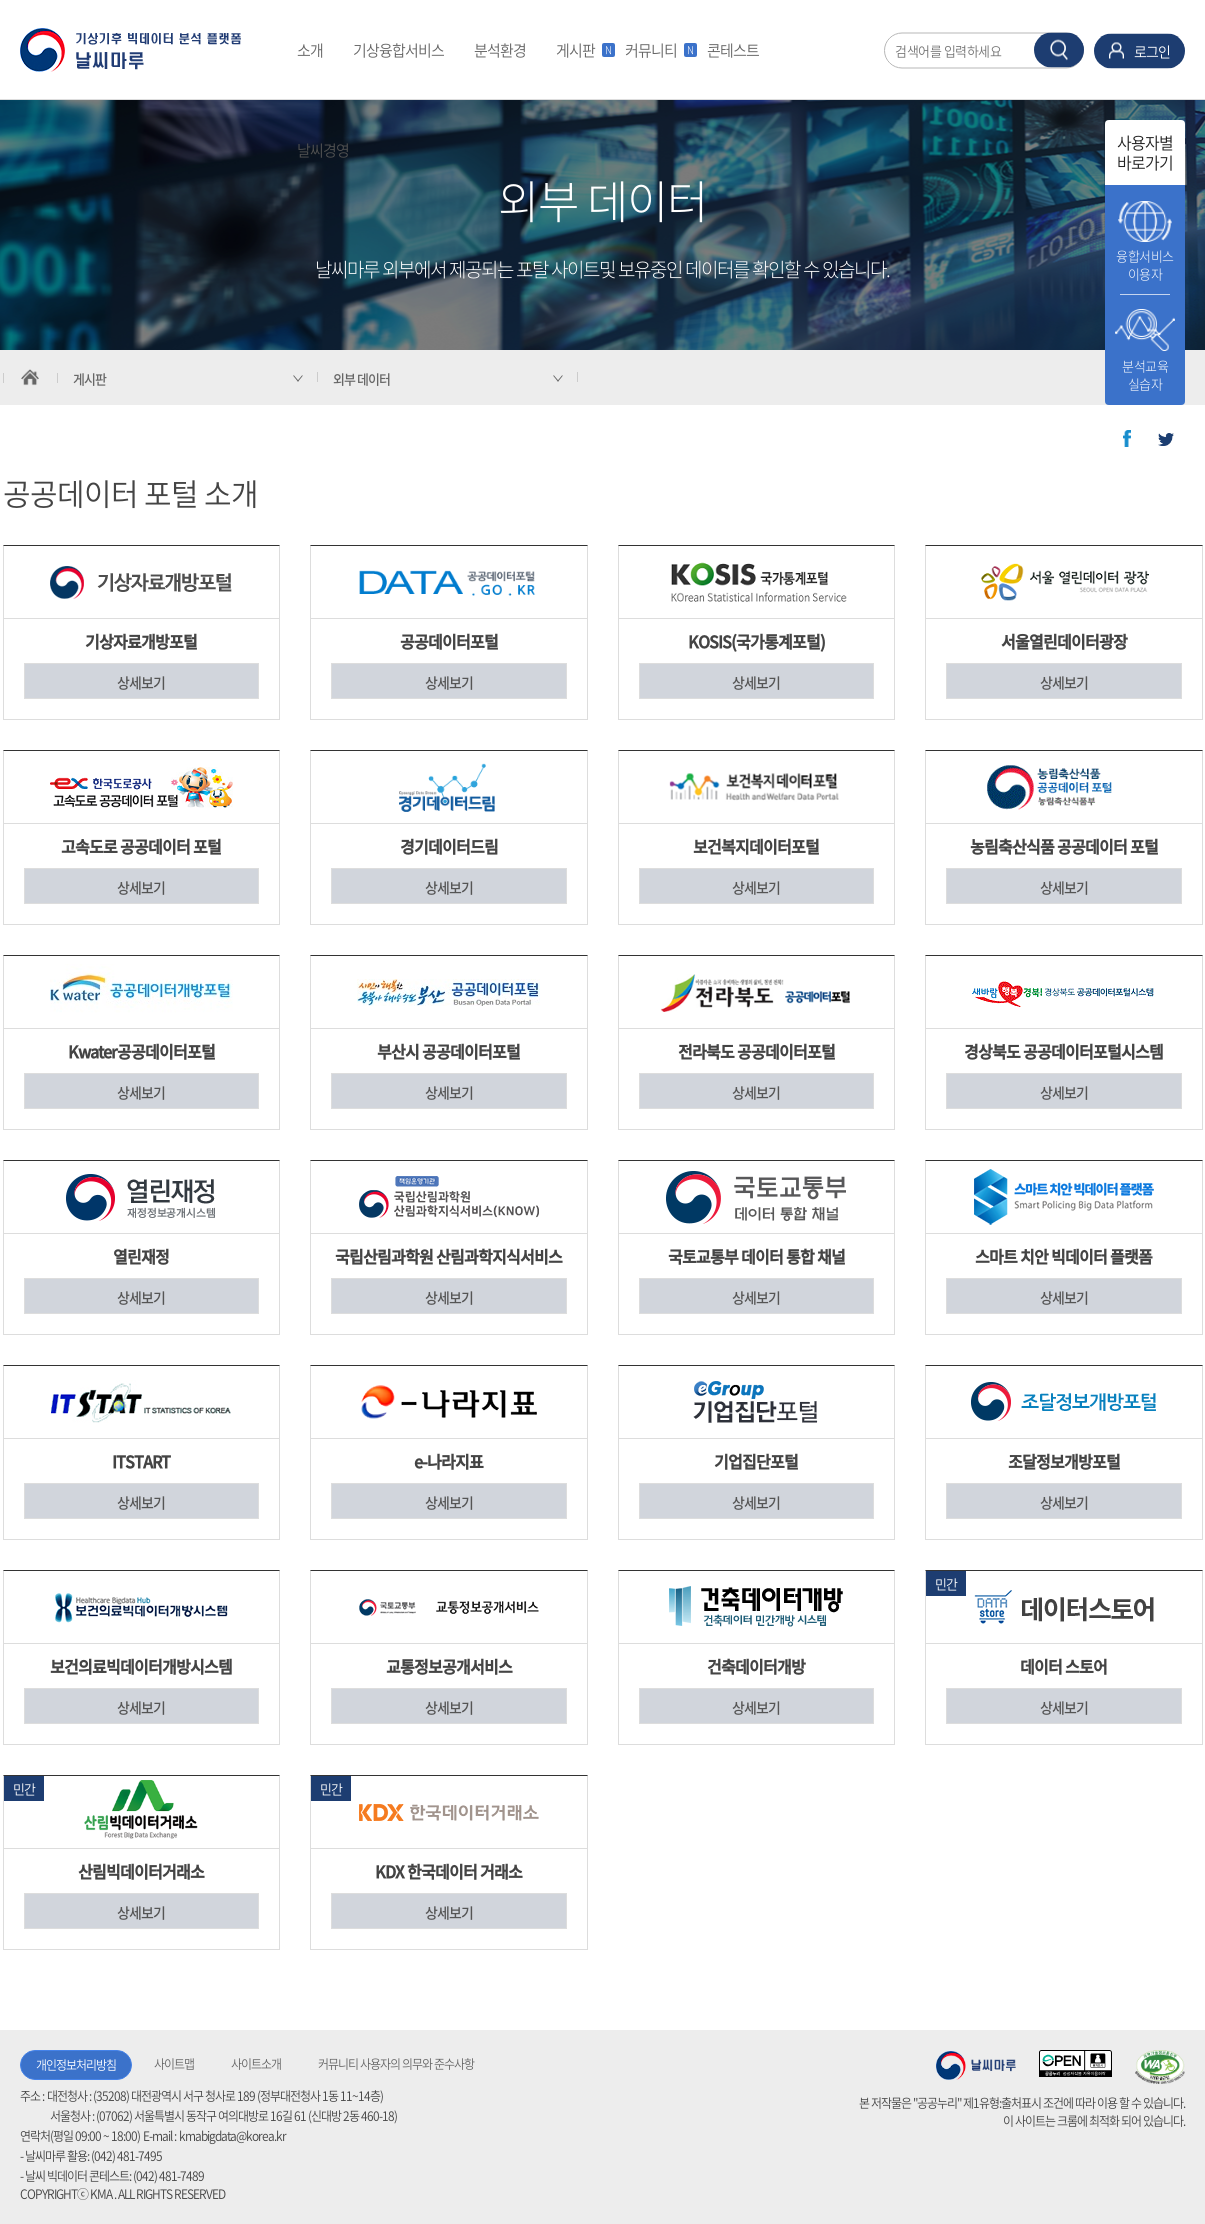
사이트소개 (256, 2064)
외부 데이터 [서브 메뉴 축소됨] (361, 378)
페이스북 (1127, 439)
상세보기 (141, 682)
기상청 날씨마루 (976, 2065)
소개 (310, 50)
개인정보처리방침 (76, 2065)
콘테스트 (733, 50)
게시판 (583, 50)
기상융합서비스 (398, 50)
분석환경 (500, 50)
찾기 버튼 (1059, 49)
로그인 (1152, 50)
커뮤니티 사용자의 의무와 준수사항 (396, 2064)
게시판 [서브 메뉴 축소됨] (89, 378)
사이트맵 (174, 2064)
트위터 (1166, 439)
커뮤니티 (658, 50)
